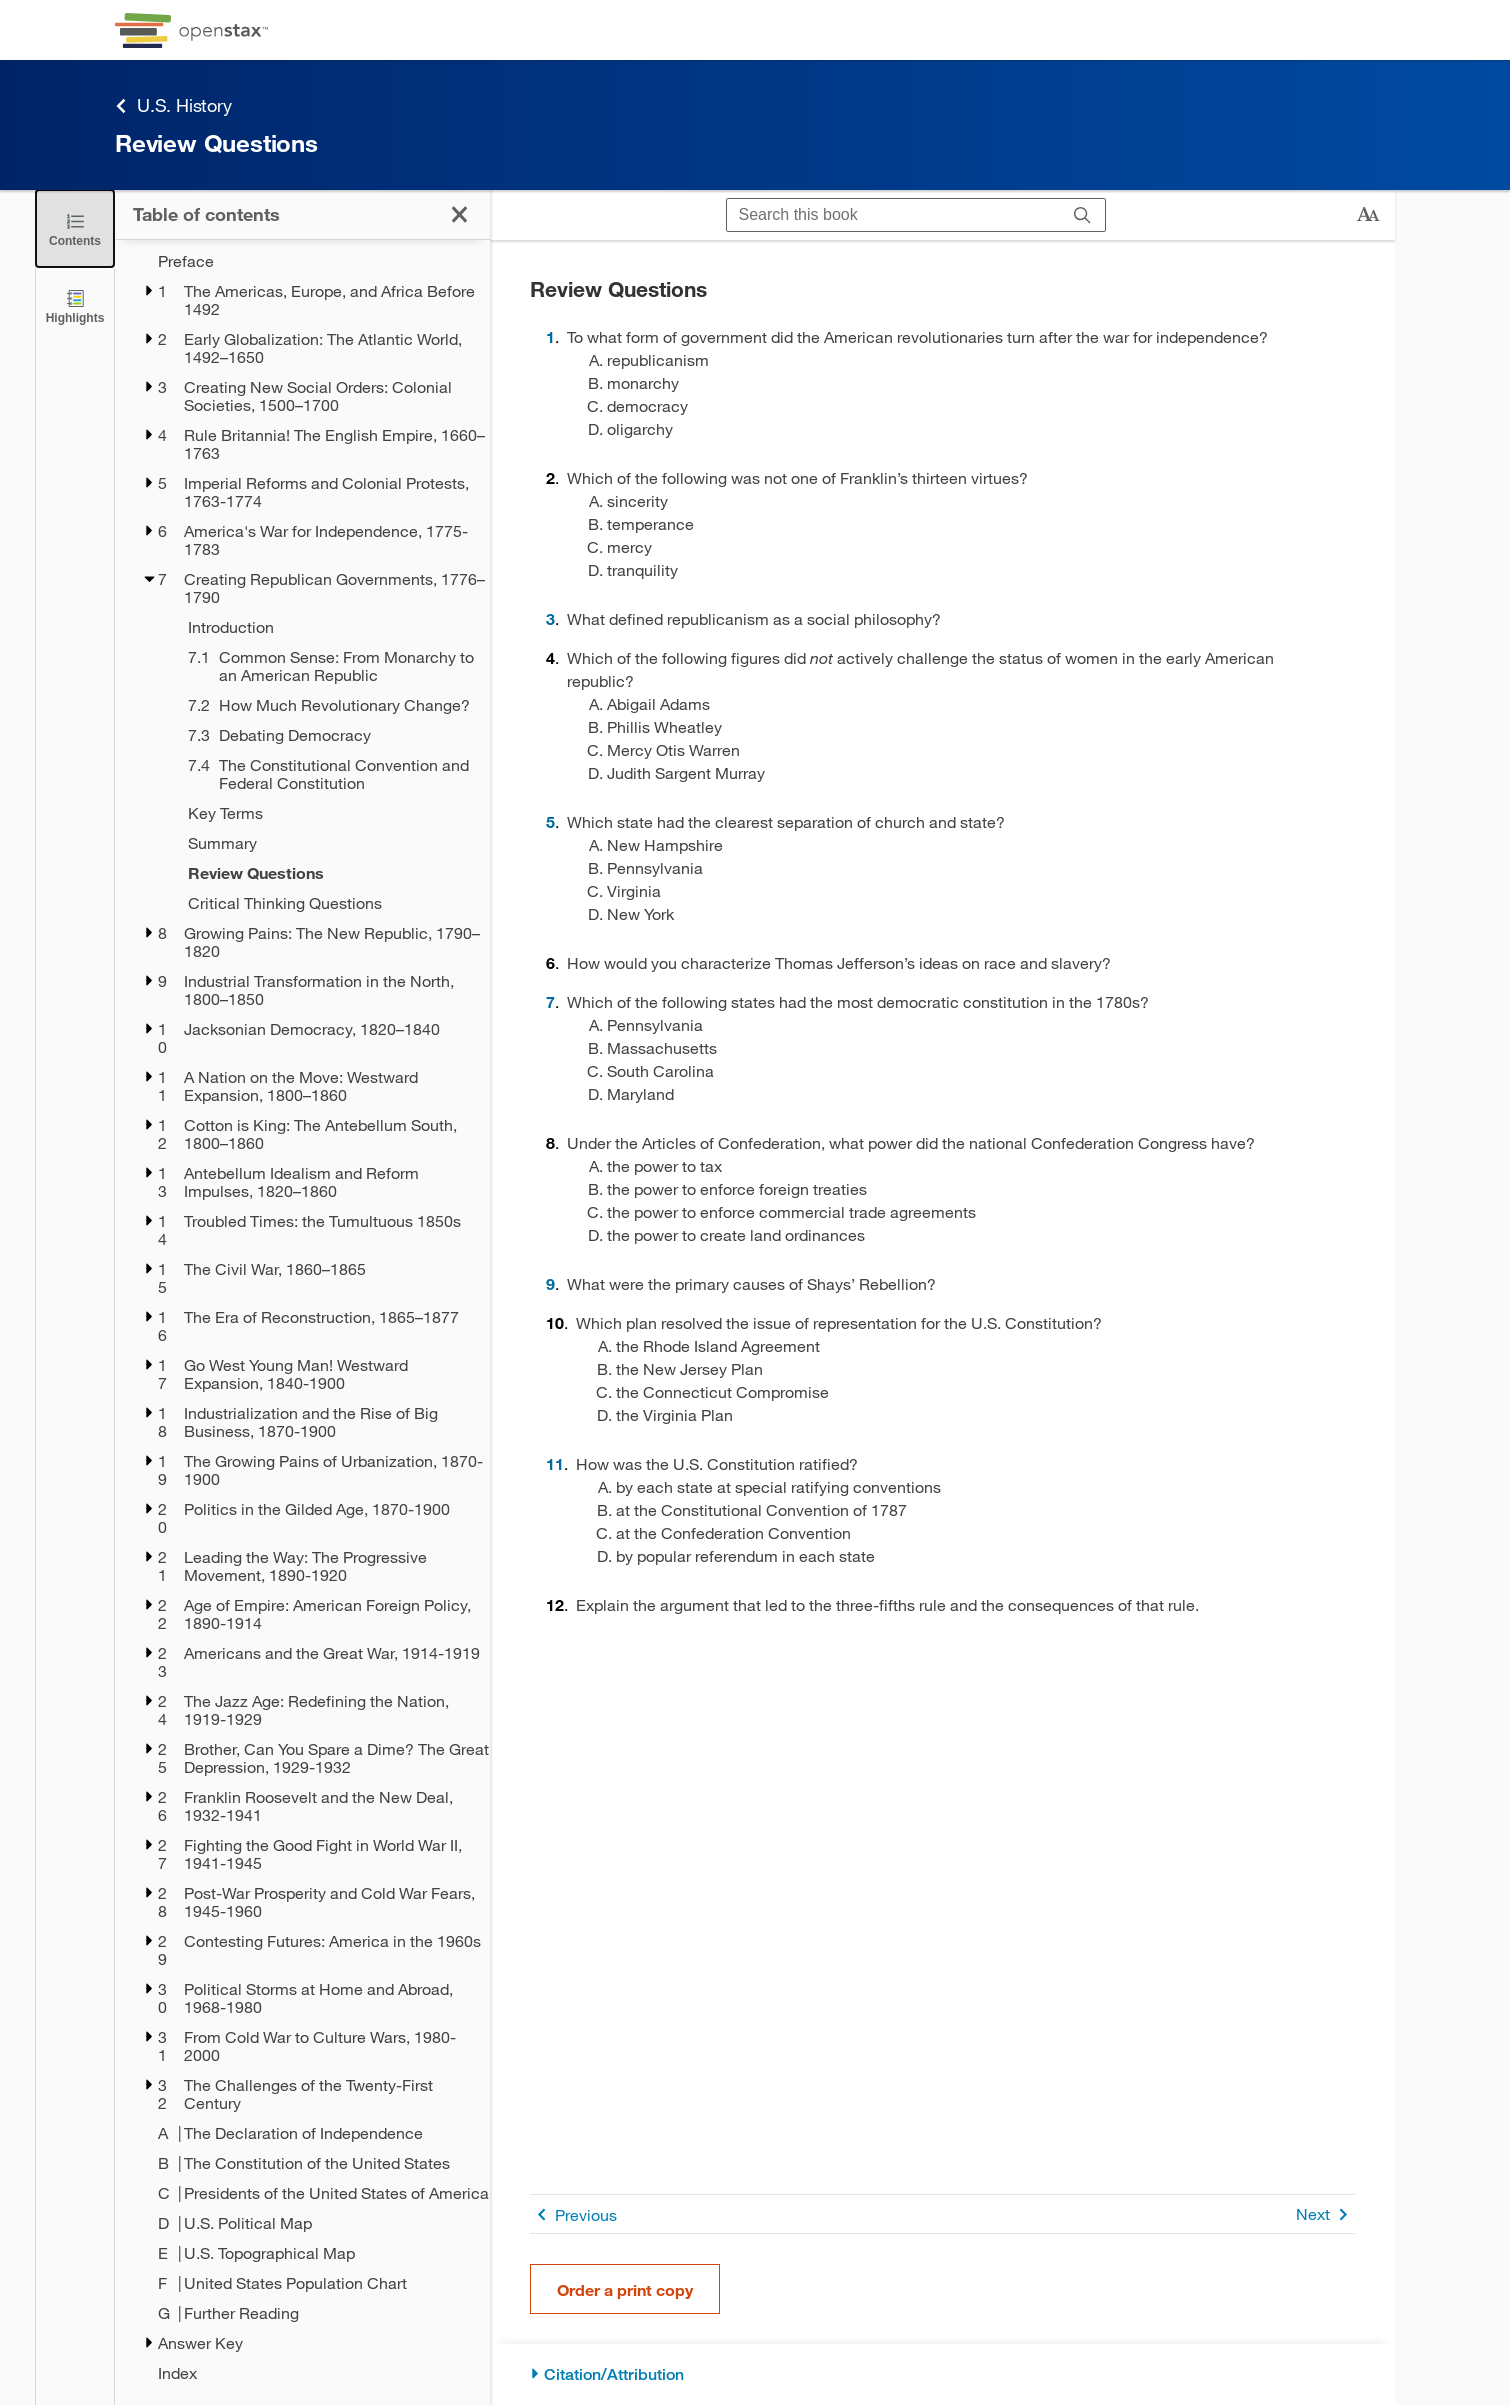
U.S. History (173, 105)
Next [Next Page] (1325, 2214)
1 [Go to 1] (550, 336)
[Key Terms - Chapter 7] (326, 813)
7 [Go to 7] (550, 1001)
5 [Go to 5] (550, 821)
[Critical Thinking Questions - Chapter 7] (326, 903)
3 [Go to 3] (550, 618)
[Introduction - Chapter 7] (326, 627)
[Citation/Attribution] (942, 2374)
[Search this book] (893, 215)
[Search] (1082, 215)
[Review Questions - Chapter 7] (326, 873)
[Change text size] (1368, 215)
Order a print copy (625, 2289)
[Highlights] (75, 305)
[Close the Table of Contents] (75, 228)
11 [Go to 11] (555, 1463)
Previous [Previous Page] (573, 2214)
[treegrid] (302, 1317)
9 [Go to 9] (550, 1283)
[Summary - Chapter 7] (326, 843)
